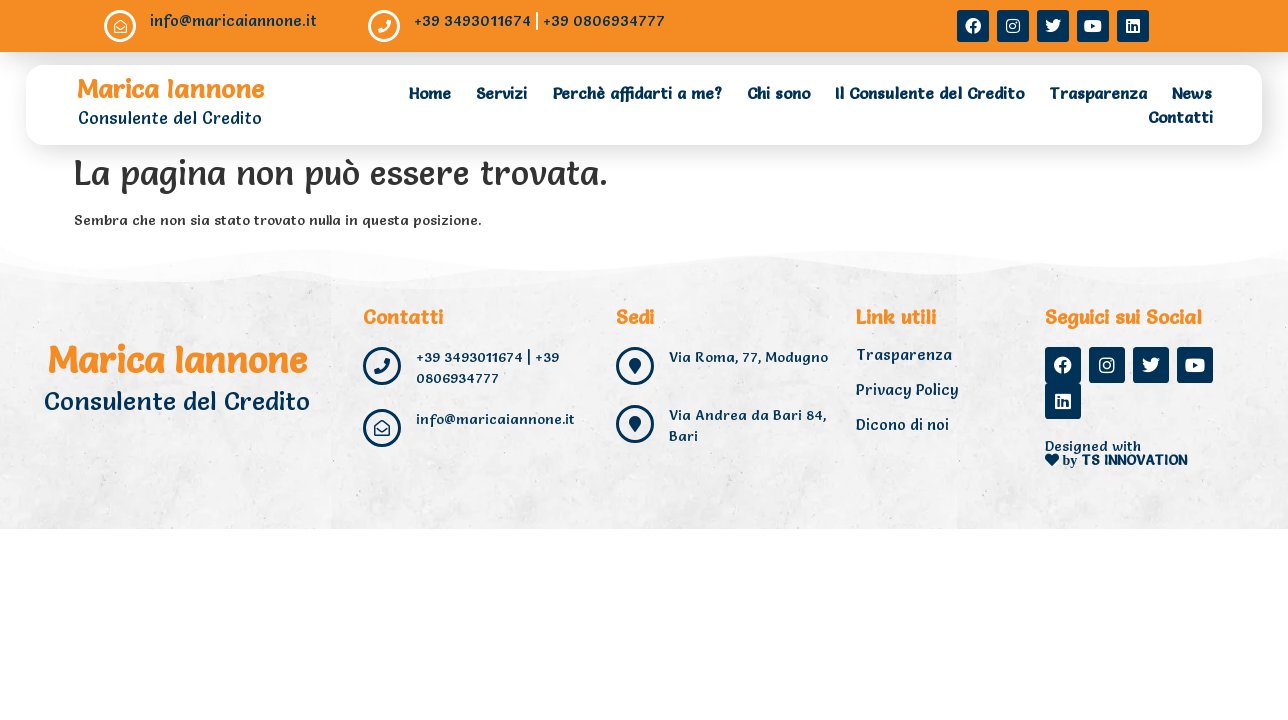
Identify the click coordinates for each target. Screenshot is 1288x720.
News (1192, 93)
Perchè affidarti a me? (637, 93)
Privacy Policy (907, 389)
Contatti (1180, 117)
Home (430, 93)
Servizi (501, 93)
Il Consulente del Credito (929, 93)
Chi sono (778, 93)
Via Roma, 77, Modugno (748, 357)
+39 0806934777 (604, 20)
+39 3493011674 (472, 20)
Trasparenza (1098, 93)
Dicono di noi (902, 424)
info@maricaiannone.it (233, 20)
